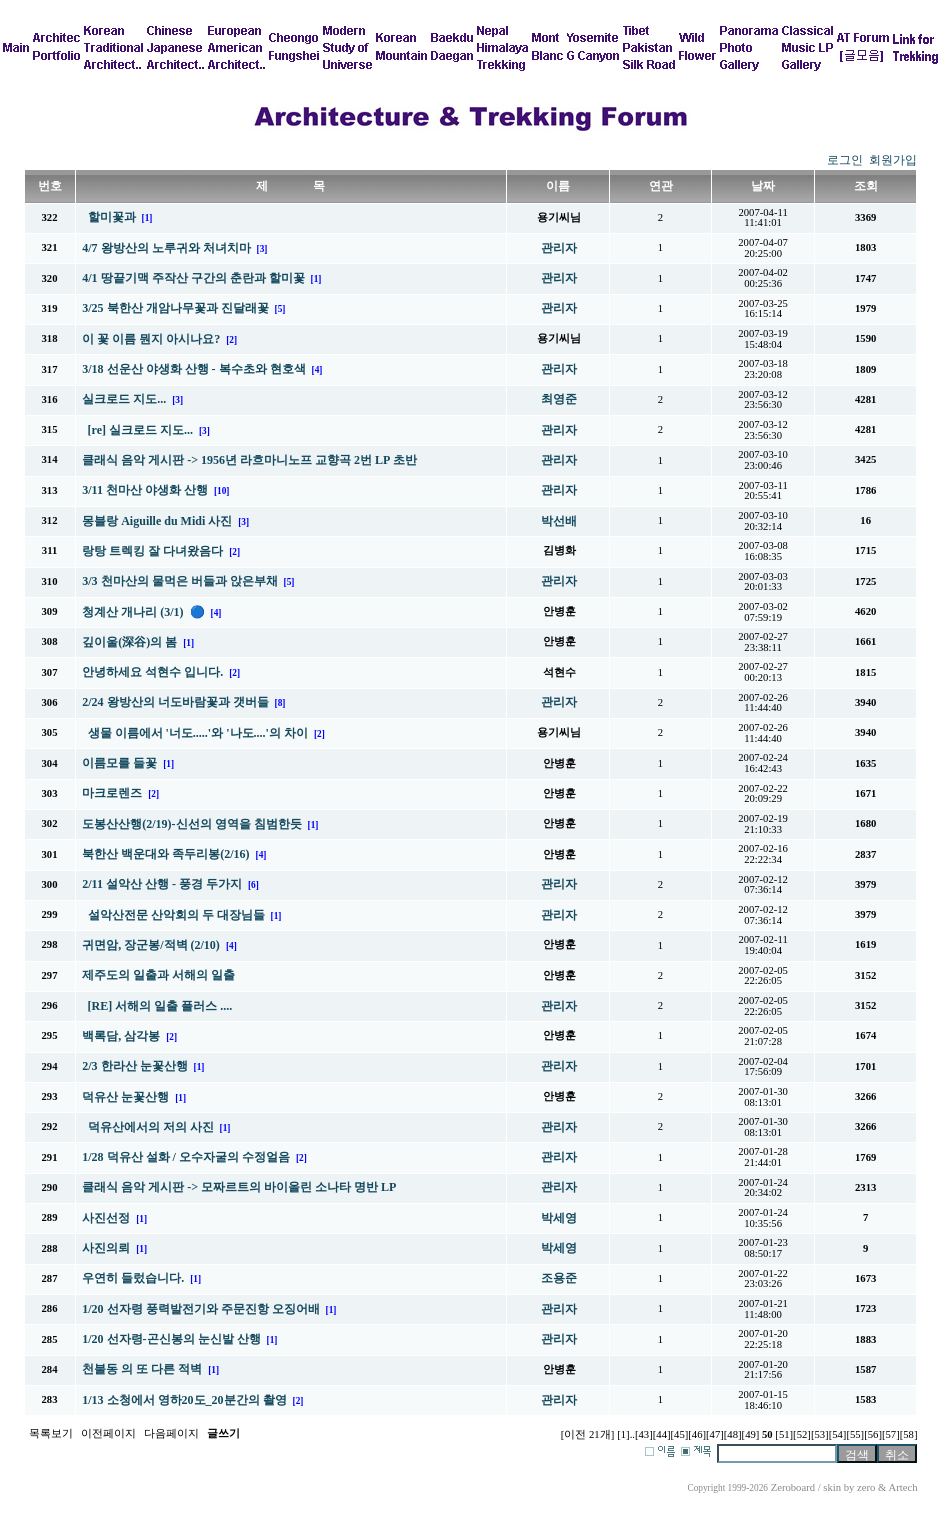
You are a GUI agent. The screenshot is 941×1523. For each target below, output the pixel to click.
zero (866, 1487)
